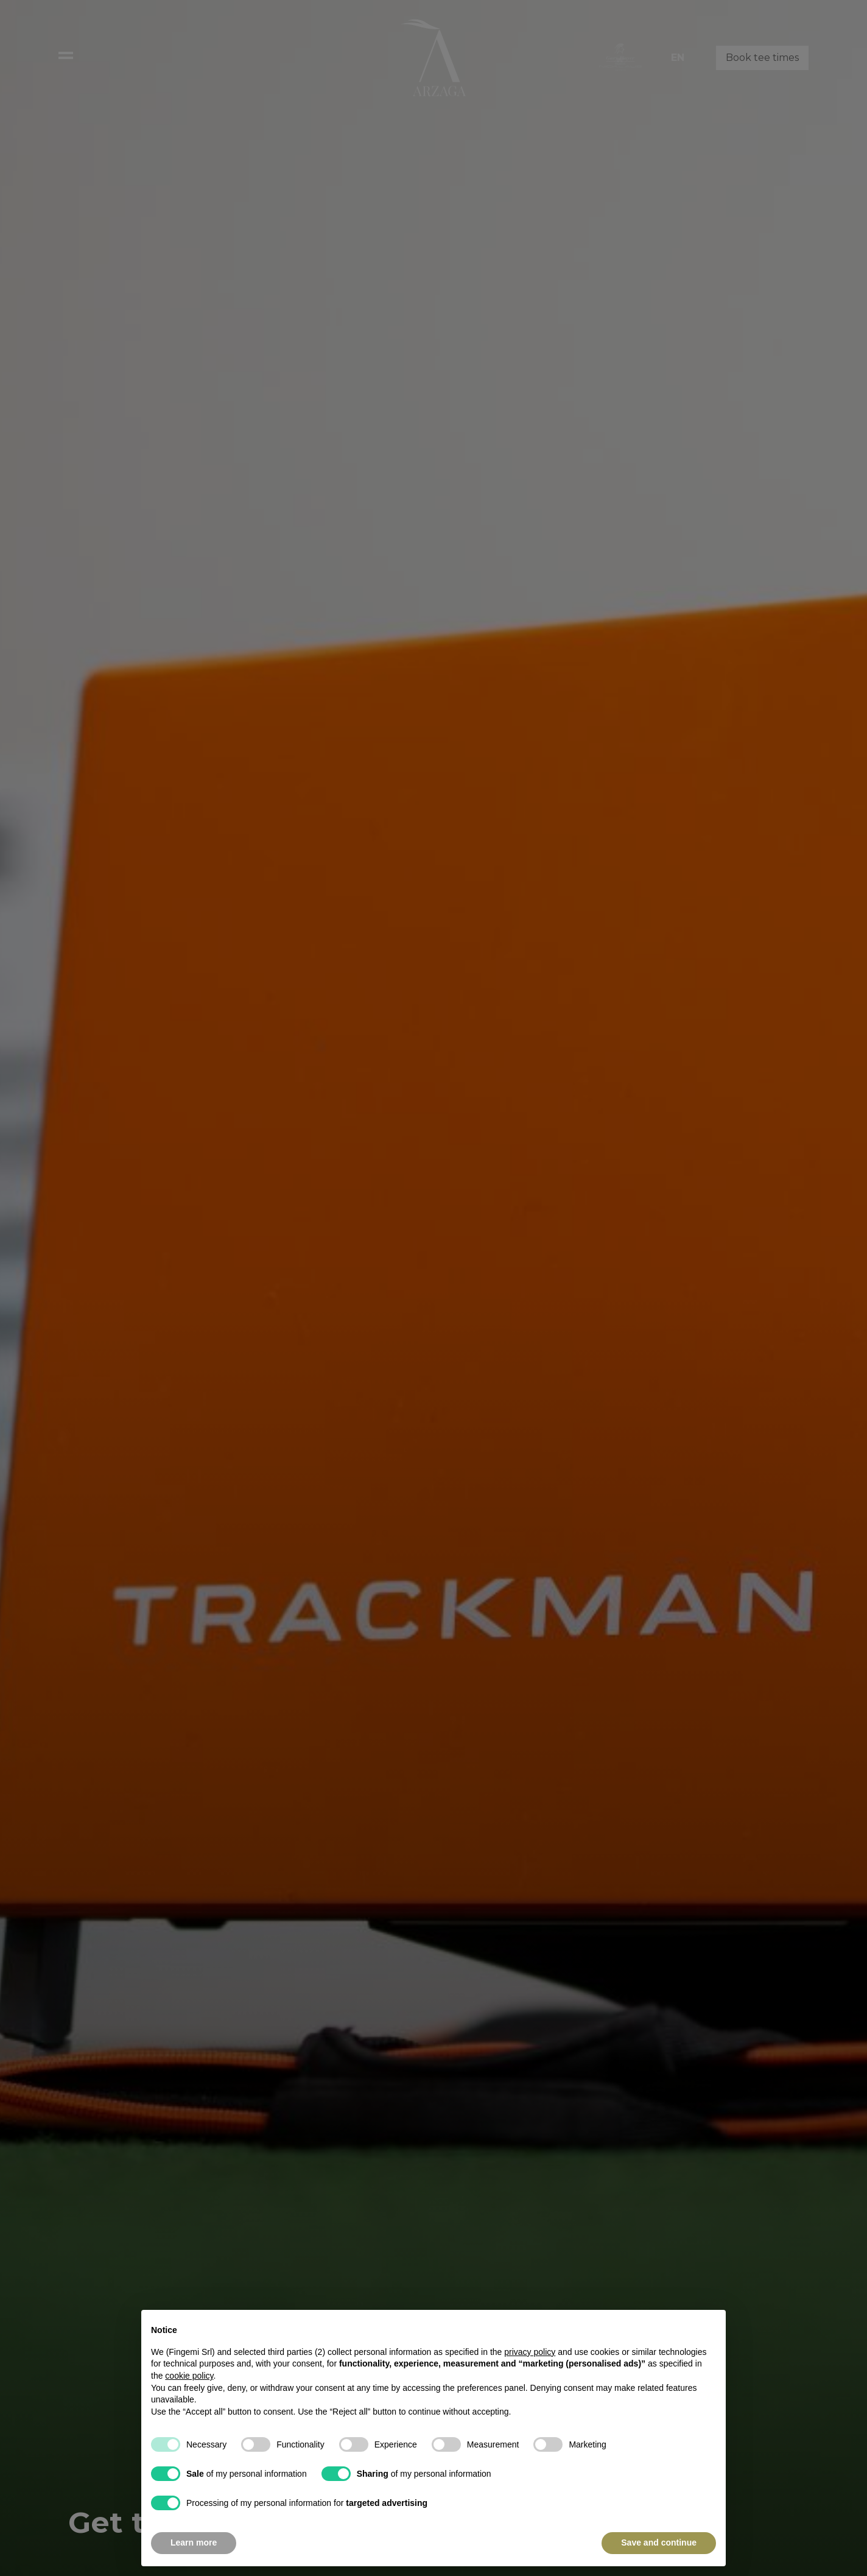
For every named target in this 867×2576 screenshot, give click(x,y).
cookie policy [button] (189, 2400)
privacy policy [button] (529, 2377)
